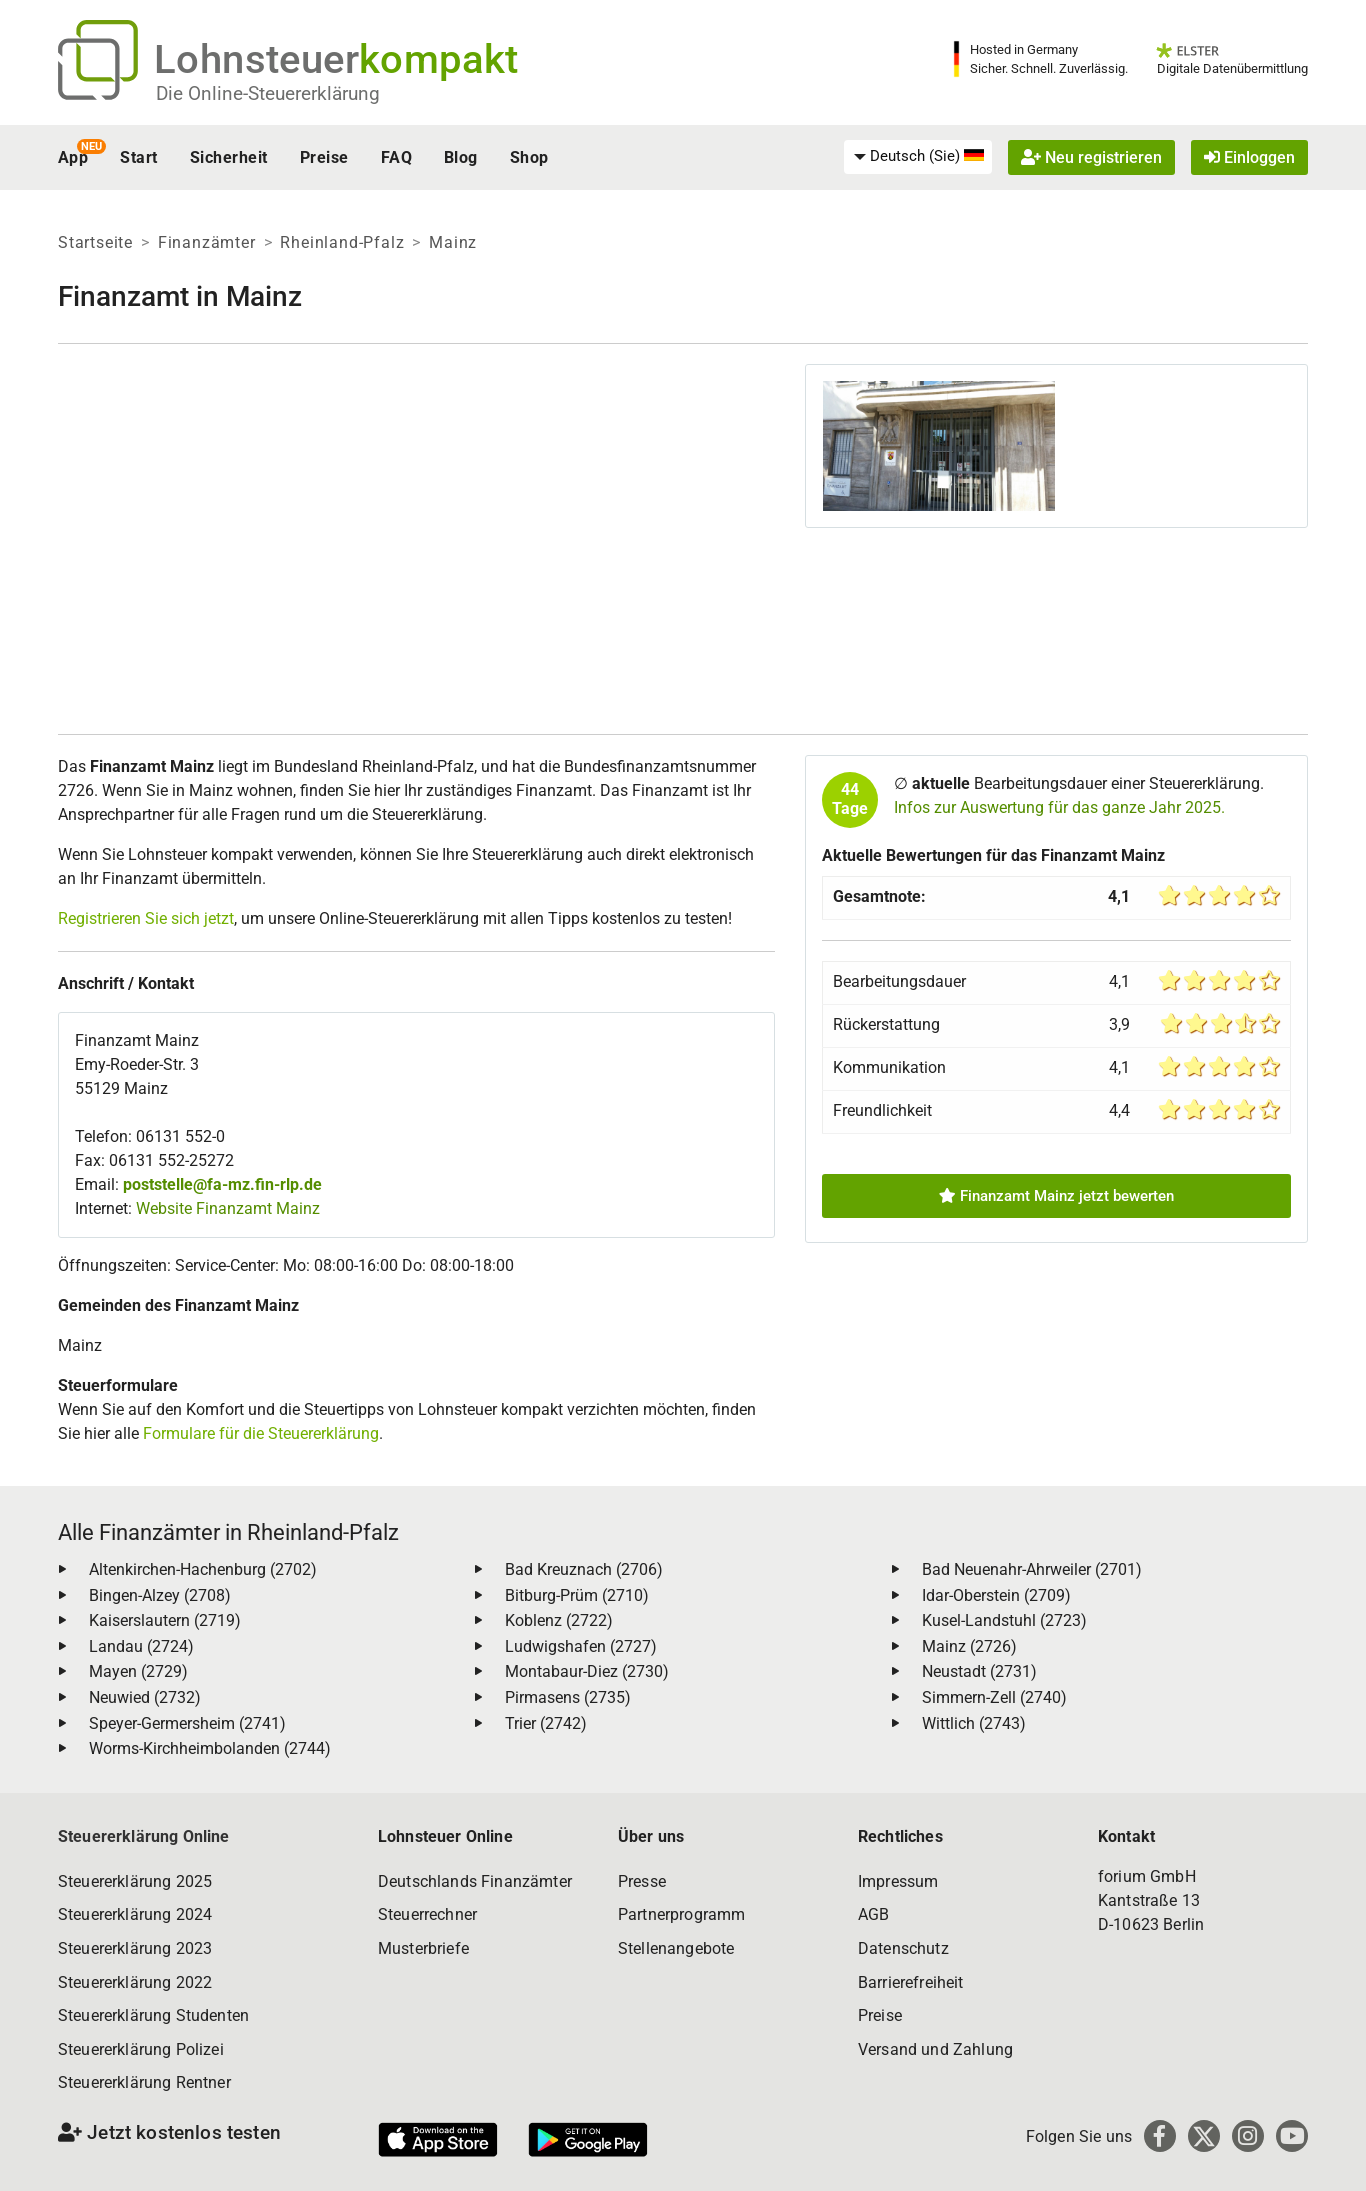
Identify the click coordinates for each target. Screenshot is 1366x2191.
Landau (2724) (141, 1646)
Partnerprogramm (681, 1914)
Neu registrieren (1091, 157)
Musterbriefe (423, 1948)
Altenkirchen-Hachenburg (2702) (203, 1569)
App (73, 157)
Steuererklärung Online (144, 1836)
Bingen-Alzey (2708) (160, 1595)
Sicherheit (229, 157)
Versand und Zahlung (935, 2049)
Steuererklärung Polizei (141, 2049)
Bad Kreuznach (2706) (584, 1569)
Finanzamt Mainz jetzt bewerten (1056, 1196)
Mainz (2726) (969, 1646)
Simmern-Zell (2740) (994, 1697)
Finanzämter (207, 242)
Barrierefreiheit (911, 1982)
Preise (324, 157)
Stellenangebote (676, 1948)
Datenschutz (903, 1948)
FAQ (396, 157)
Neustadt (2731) (979, 1671)
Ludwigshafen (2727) (581, 1646)
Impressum (898, 1881)
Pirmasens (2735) (568, 1697)
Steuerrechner (427, 1914)
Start (138, 157)
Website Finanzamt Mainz (228, 1208)
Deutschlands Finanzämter (475, 1881)
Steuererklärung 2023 (135, 1948)
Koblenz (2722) (559, 1620)
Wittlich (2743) (974, 1723)
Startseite (95, 242)
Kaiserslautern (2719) (165, 1620)
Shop (529, 157)
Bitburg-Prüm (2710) (577, 1595)
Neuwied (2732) (145, 1697)
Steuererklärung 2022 (135, 1982)
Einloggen (1249, 157)
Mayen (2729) (138, 1671)
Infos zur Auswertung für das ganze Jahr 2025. (1059, 807)
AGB (873, 1914)
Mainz (453, 242)
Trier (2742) (546, 1723)
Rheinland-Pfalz (342, 242)
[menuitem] (918, 157)
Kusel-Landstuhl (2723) (1004, 1620)
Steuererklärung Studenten (153, 2015)
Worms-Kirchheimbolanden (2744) (210, 1748)
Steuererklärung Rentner (144, 2082)
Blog (461, 157)
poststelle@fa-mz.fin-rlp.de (222, 1184)
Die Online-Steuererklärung (268, 93)
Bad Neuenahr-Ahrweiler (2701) (1032, 1569)
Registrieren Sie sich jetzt (146, 918)
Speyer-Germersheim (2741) (187, 1723)
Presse (642, 1881)
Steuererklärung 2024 (135, 1914)
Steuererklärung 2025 (135, 1881)
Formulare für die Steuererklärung (261, 1433)
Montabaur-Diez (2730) (587, 1671)
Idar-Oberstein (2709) (996, 1595)
